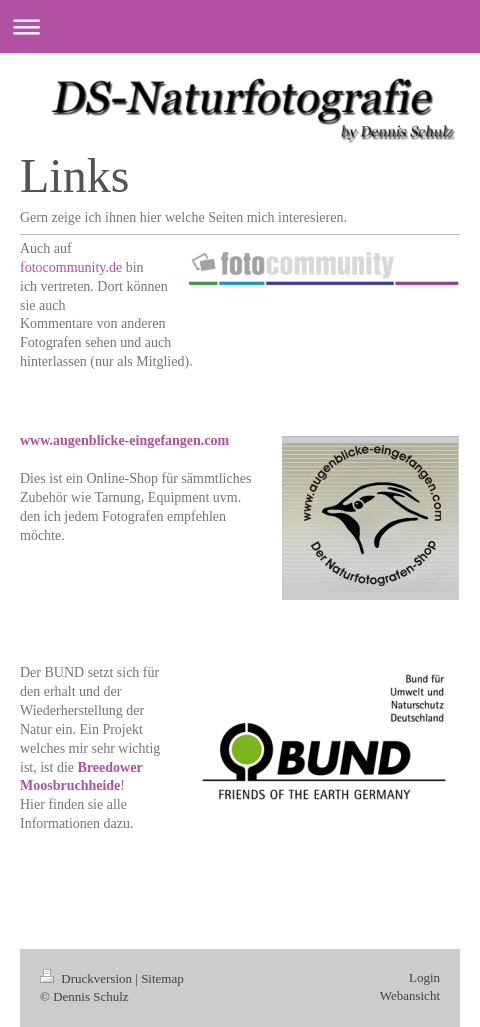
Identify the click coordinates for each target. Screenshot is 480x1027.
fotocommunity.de (71, 267)
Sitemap (162, 978)
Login (424, 977)
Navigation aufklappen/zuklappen (240, 26)
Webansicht (410, 995)
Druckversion (87, 978)
